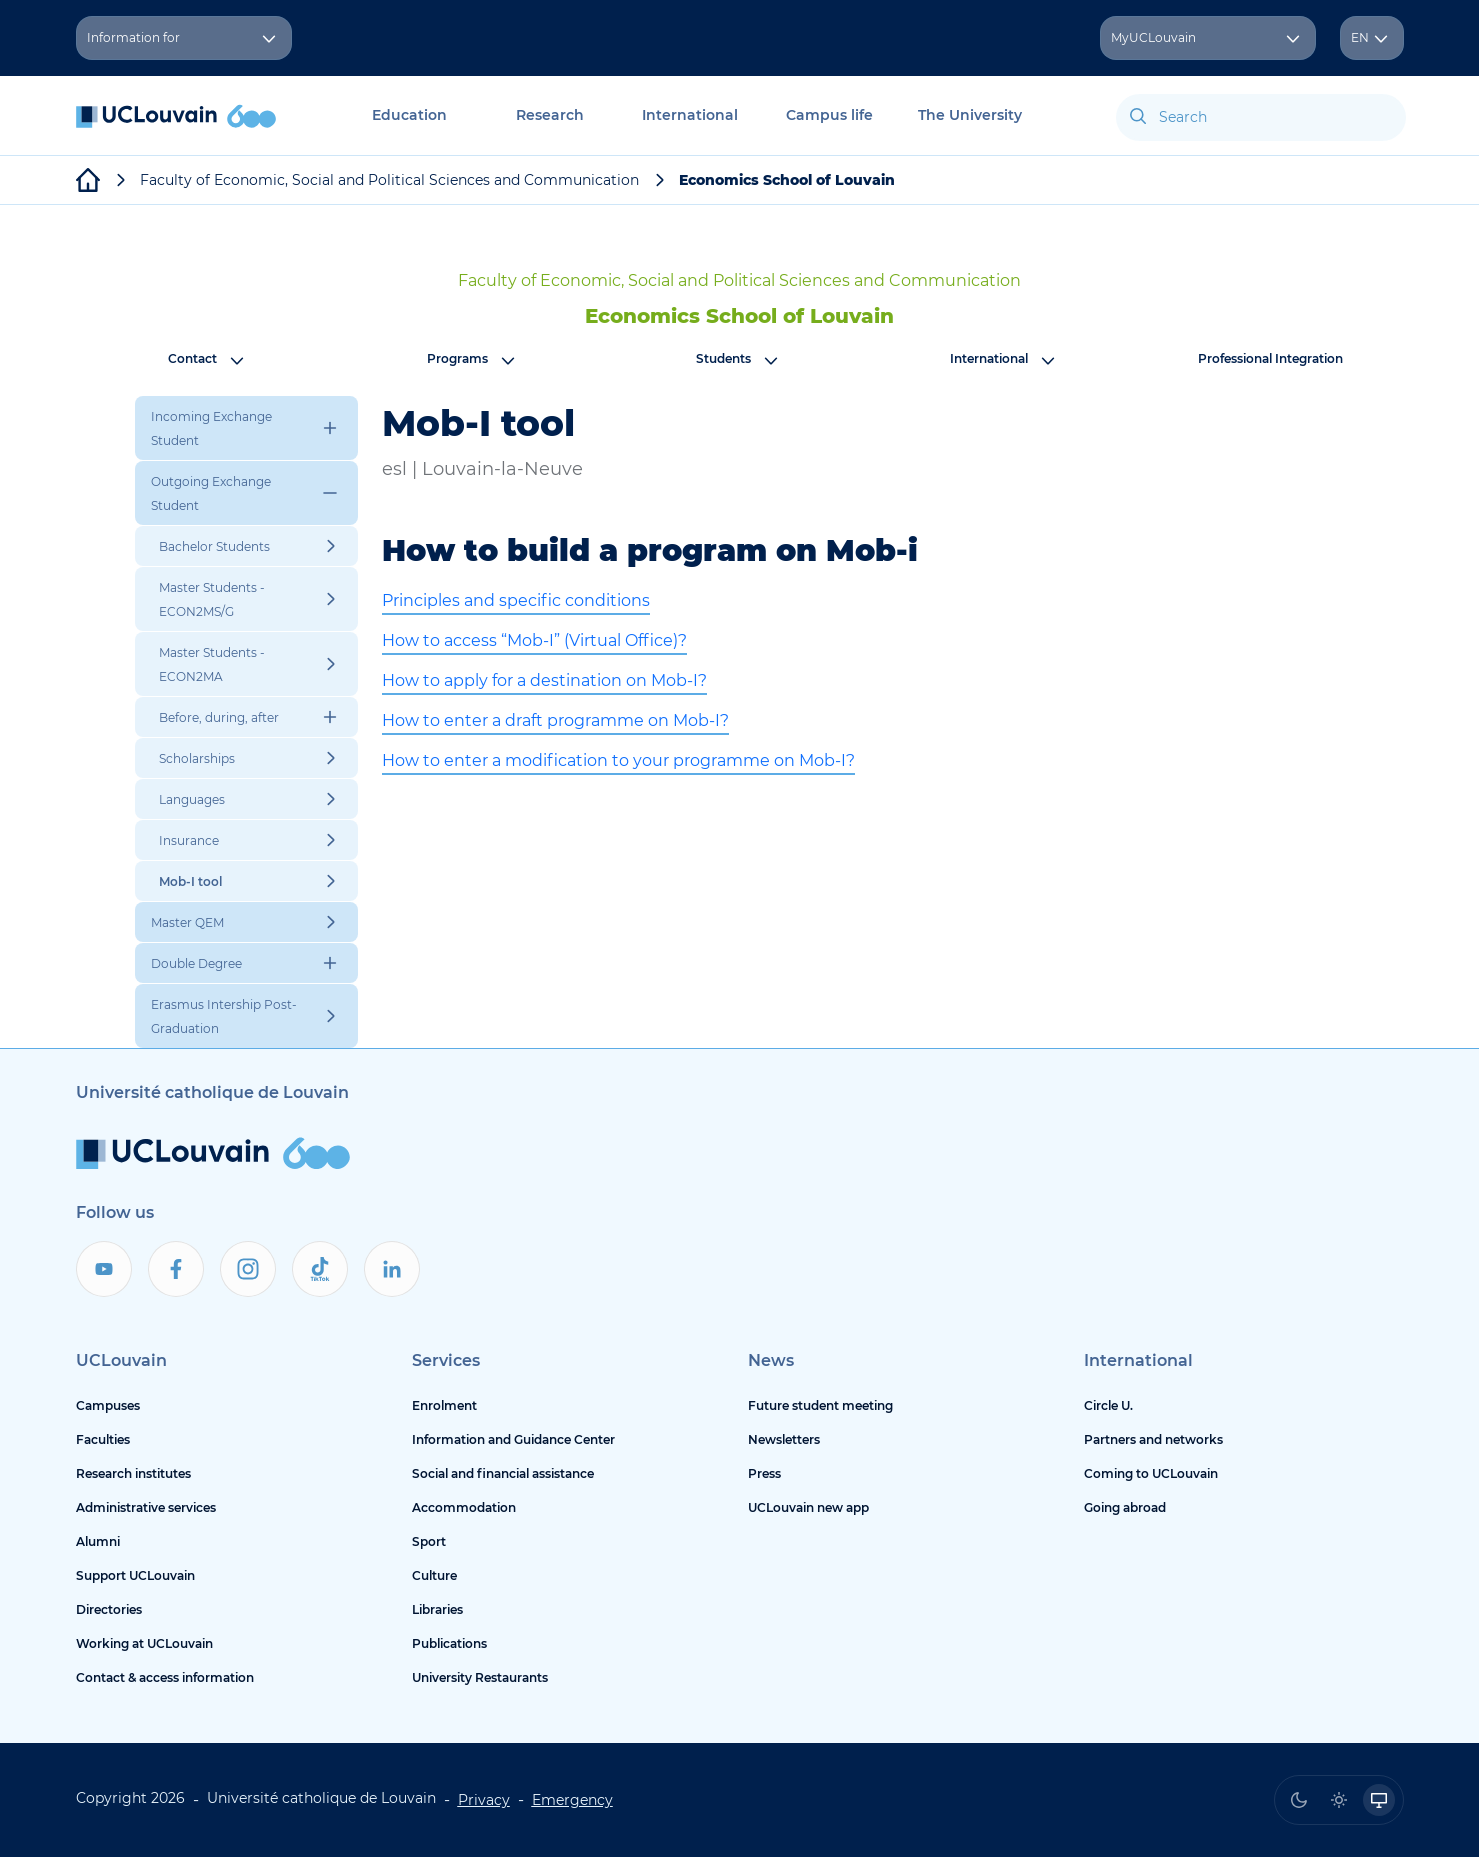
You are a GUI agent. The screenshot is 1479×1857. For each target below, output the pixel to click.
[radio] (1299, 1800)
